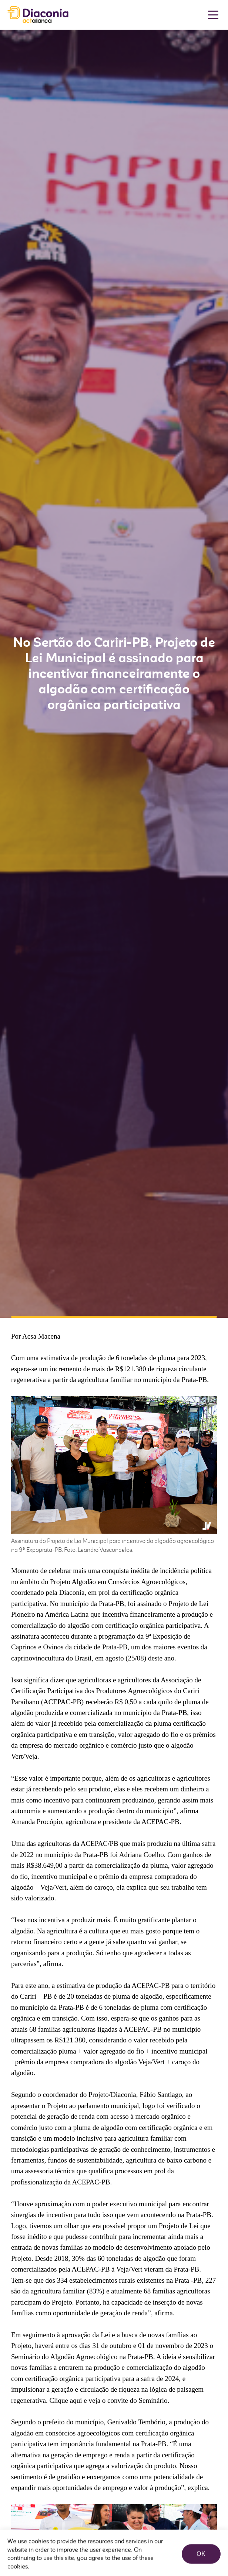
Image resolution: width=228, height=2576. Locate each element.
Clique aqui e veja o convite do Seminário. (109, 2400)
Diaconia (37, 15)
